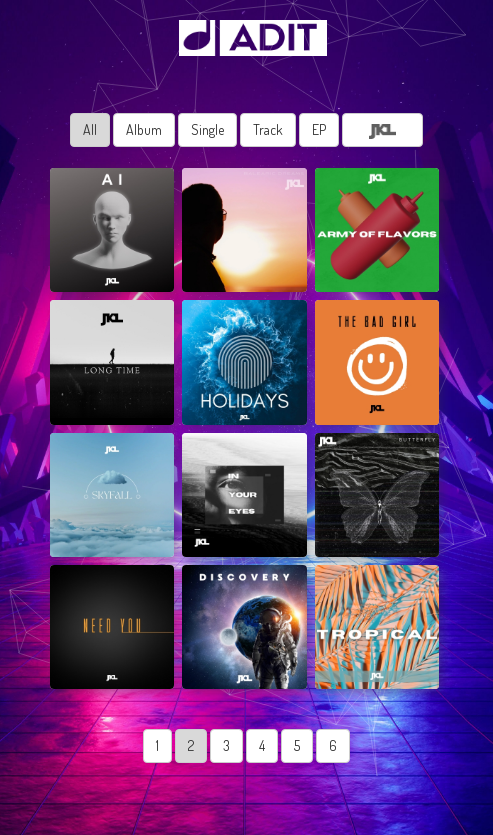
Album (144, 129)
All (90, 129)
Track (268, 129)
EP (319, 129)
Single (207, 129)
